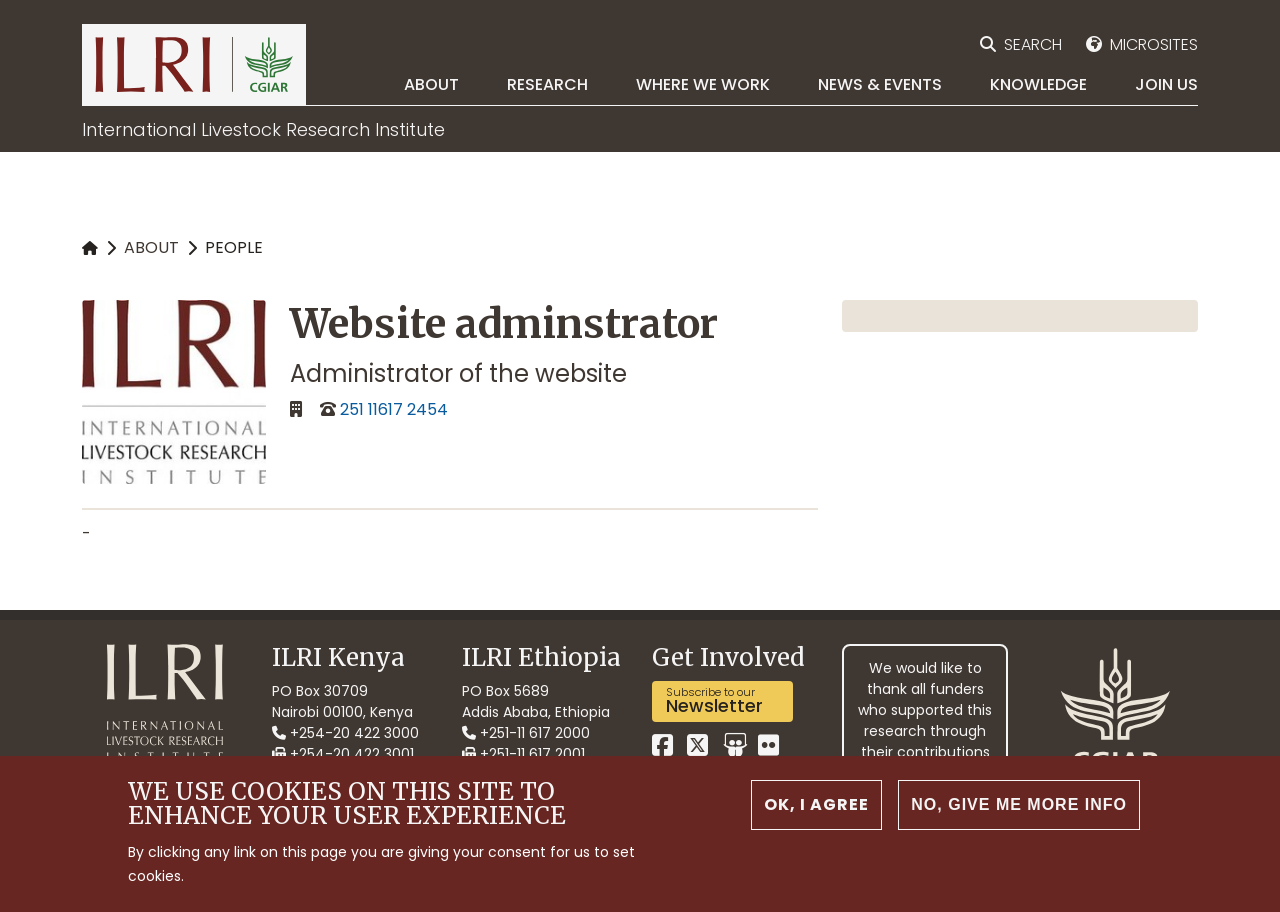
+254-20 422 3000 (345, 733)
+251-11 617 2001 (523, 754)
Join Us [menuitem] (1166, 84)
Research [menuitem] (547, 84)
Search (1033, 44)
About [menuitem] (431, 84)
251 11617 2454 (394, 409)
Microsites (1154, 44)
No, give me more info (1019, 808)
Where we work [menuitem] (703, 84)
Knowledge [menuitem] (1038, 84)
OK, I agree (816, 808)
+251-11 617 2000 (526, 733)
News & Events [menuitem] (880, 84)
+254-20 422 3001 (343, 754)
